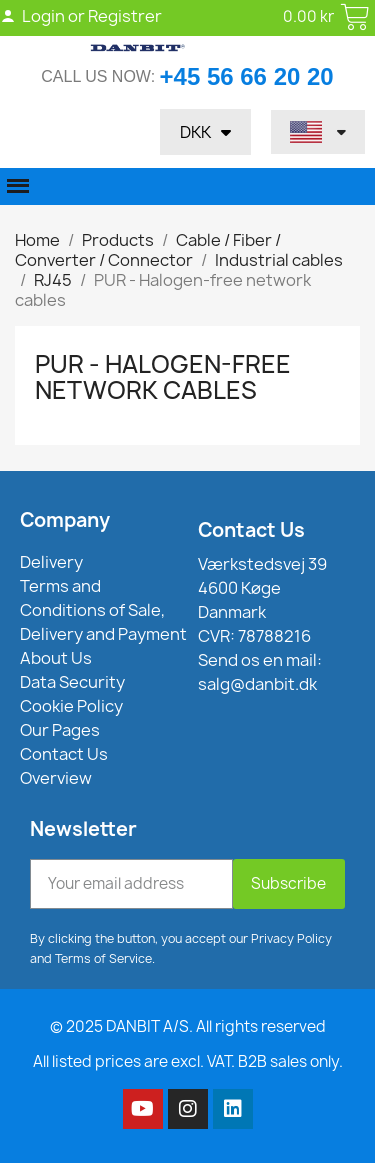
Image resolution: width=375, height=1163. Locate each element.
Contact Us (251, 530)
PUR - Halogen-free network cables (163, 377)
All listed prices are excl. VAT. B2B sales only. (188, 1061)
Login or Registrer (81, 16)
